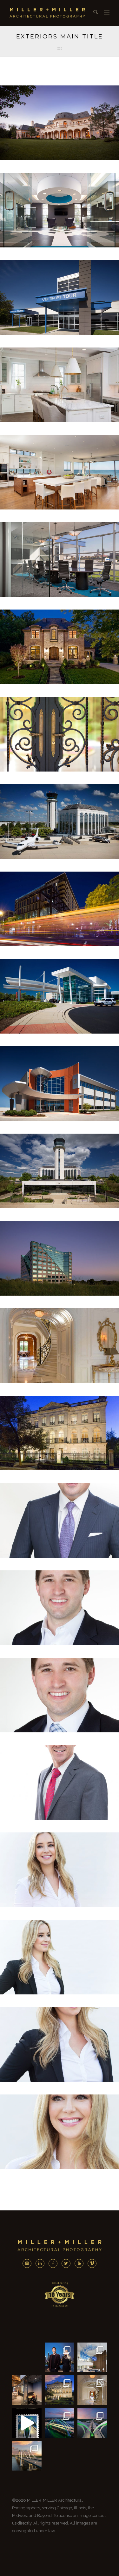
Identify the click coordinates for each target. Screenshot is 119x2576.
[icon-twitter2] (68, 2263)
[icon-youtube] (81, 2263)
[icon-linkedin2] (42, 2263)
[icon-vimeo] (92, 2263)
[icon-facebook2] (55, 2263)
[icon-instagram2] (29, 2263)
